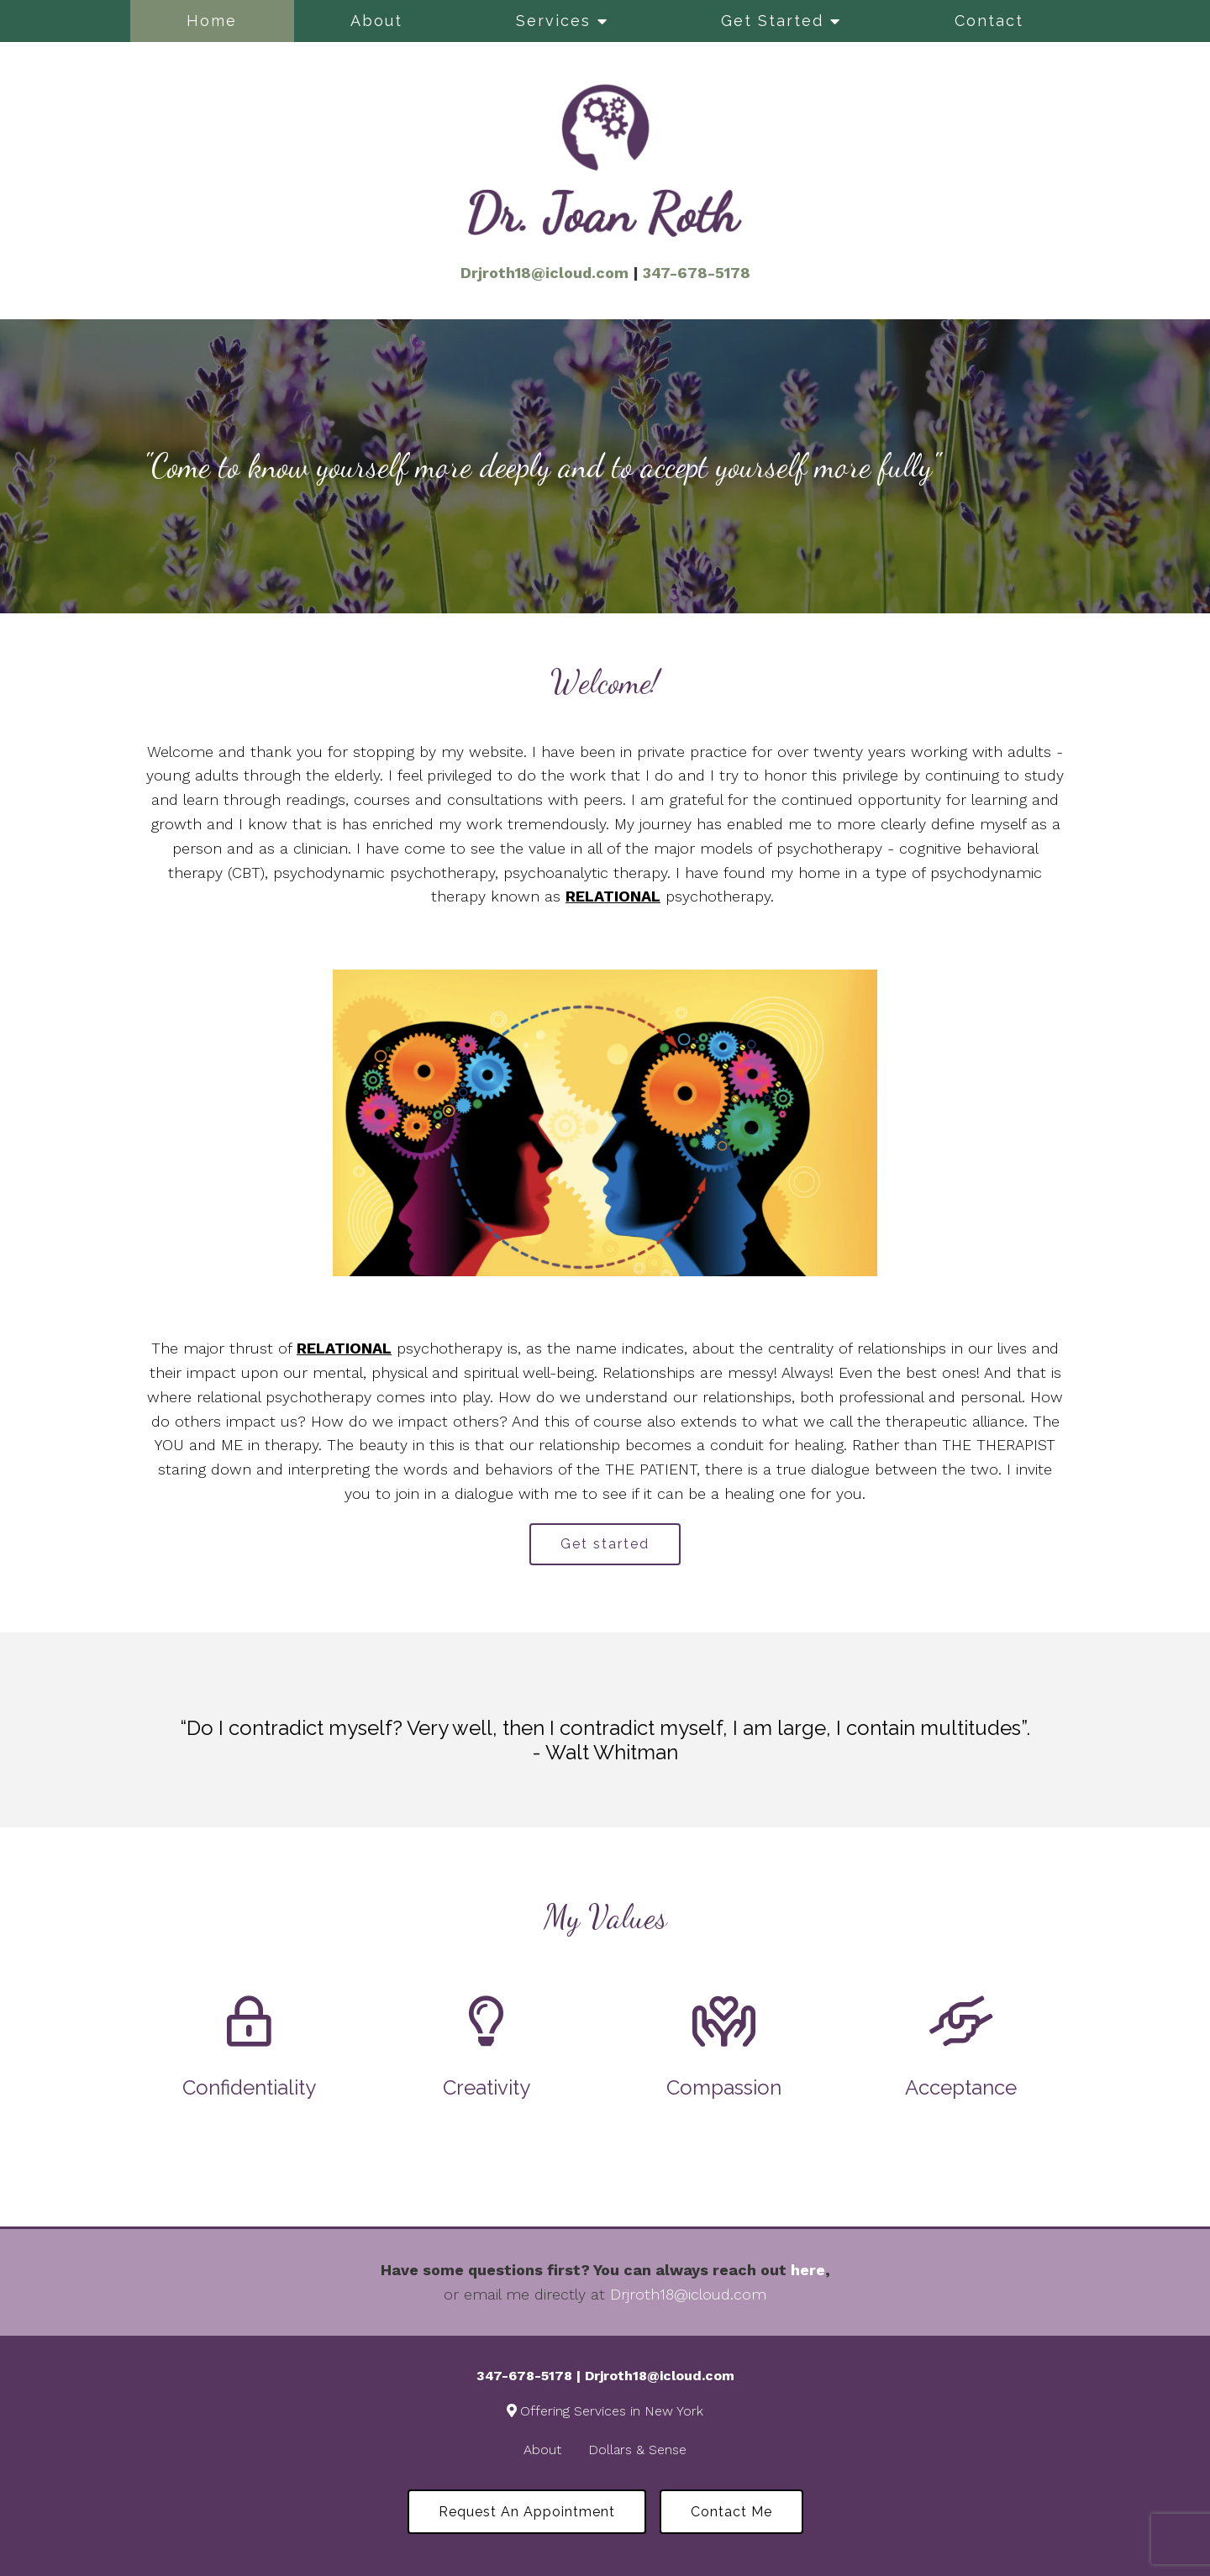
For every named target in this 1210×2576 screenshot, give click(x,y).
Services (553, 20)
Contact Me (731, 2512)
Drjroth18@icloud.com (688, 2294)
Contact (989, 20)
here (808, 2270)
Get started (605, 1544)
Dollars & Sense (637, 2450)
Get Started (772, 20)
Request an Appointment (527, 2512)
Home (212, 20)
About (376, 20)
